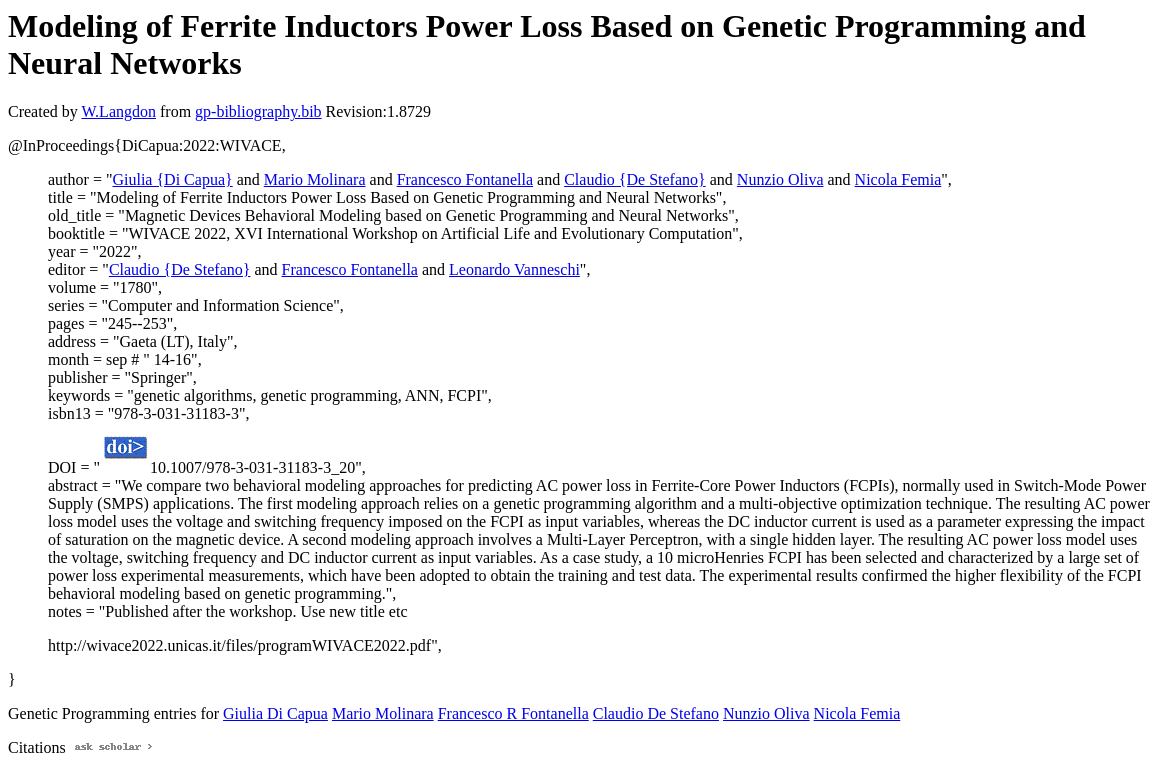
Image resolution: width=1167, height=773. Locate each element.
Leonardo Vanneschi (514, 269)
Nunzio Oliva (780, 179)
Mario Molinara (315, 179)
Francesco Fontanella (465, 179)
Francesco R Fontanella (513, 713)
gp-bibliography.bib (258, 111)
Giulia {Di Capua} (172, 179)
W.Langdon (118, 111)
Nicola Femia (898, 179)
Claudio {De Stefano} (635, 179)
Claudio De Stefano (656, 713)
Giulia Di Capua (275, 713)
